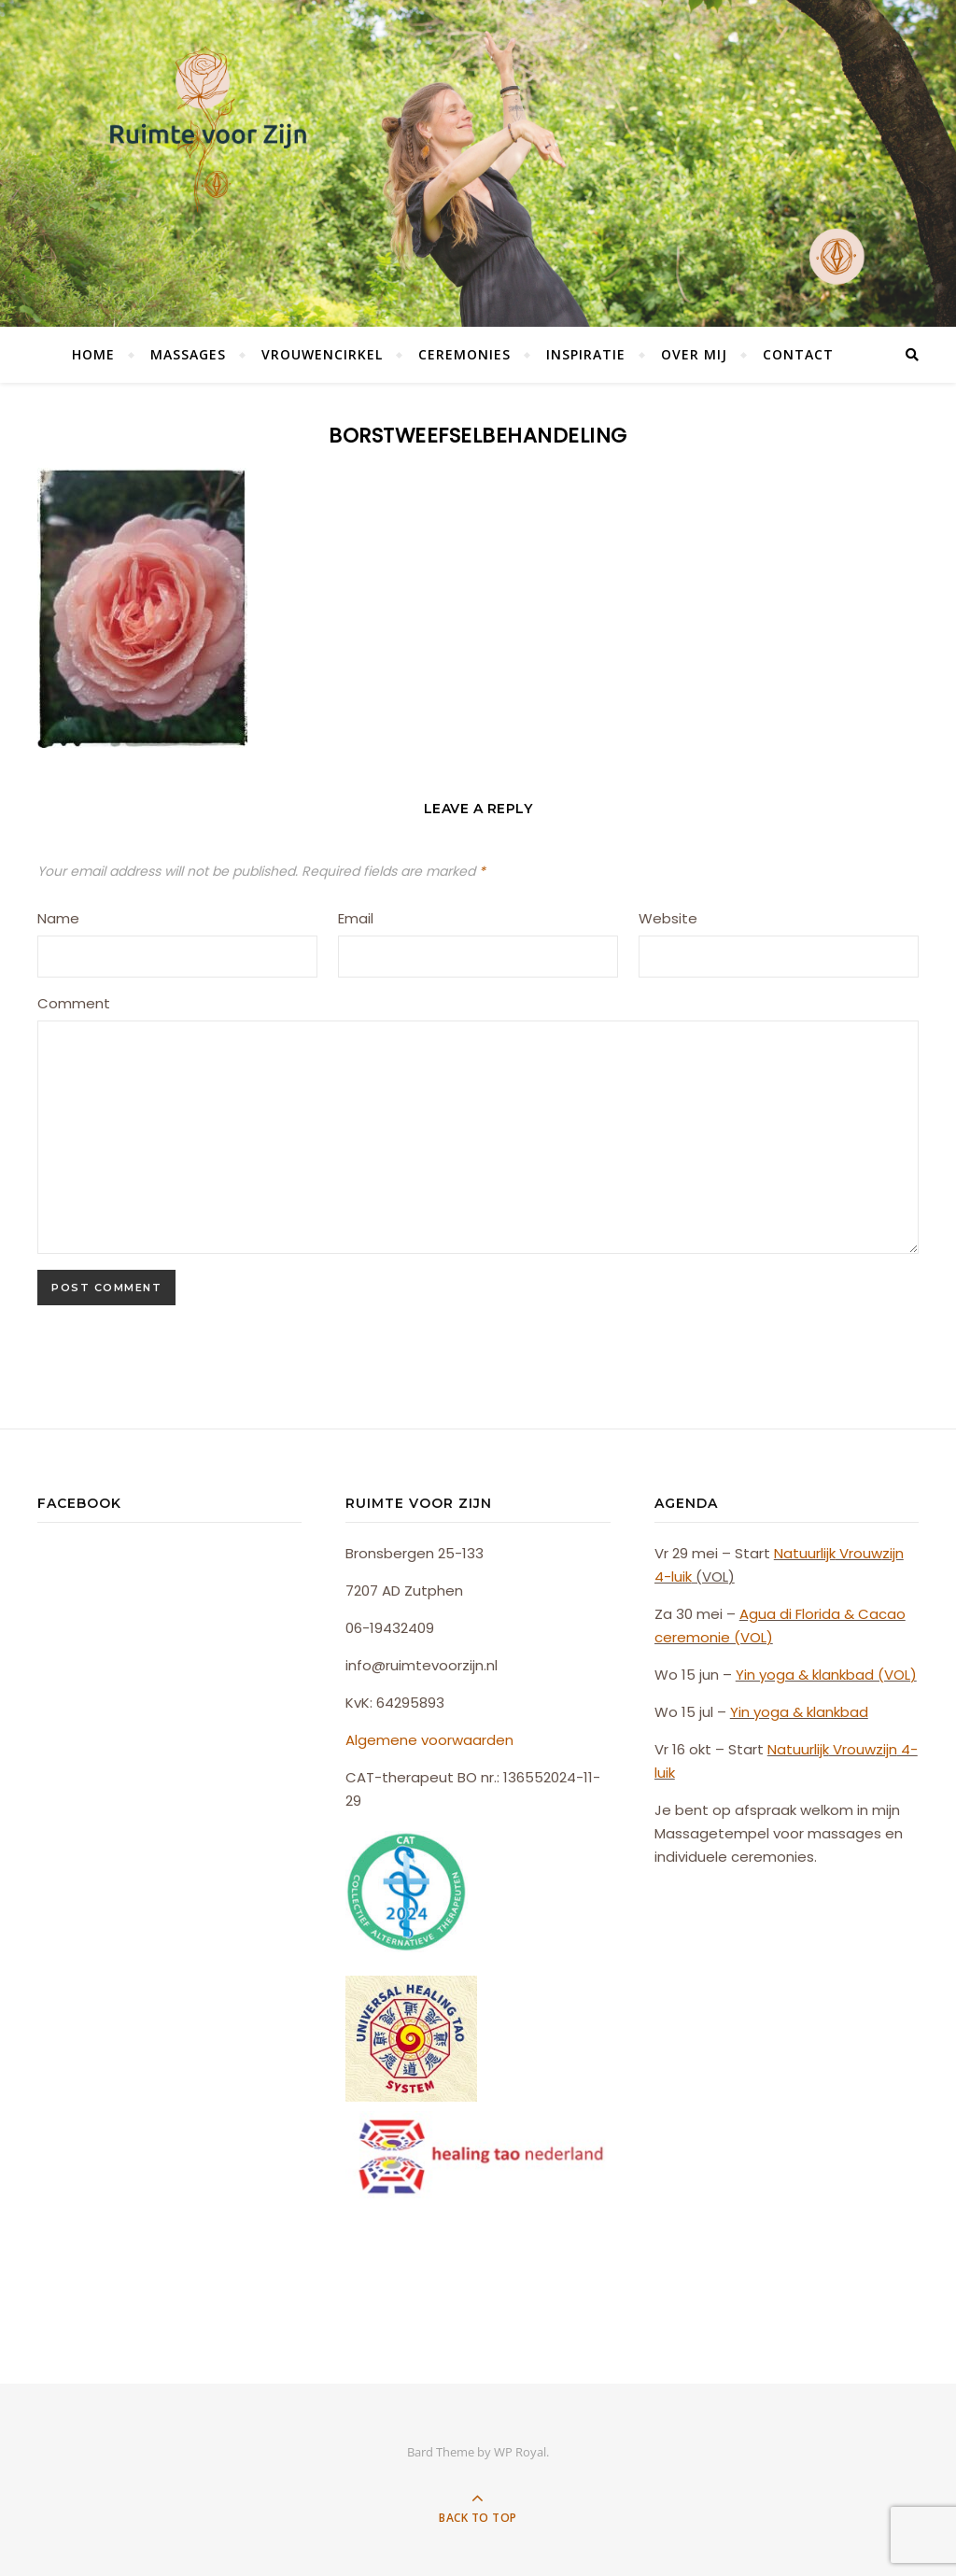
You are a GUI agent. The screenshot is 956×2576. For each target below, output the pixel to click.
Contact (798, 354)
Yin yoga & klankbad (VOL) (826, 1674)
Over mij (694, 354)
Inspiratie (586, 354)
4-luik (673, 1576)
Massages (188, 354)
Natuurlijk (805, 1553)
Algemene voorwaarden (429, 1740)
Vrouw (859, 1553)
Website (668, 918)
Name (58, 918)
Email (355, 918)
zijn (893, 1553)
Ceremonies (464, 354)
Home (93, 354)
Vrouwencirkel (322, 354)
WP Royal (520, 2451)
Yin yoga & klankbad (799, 1712)
